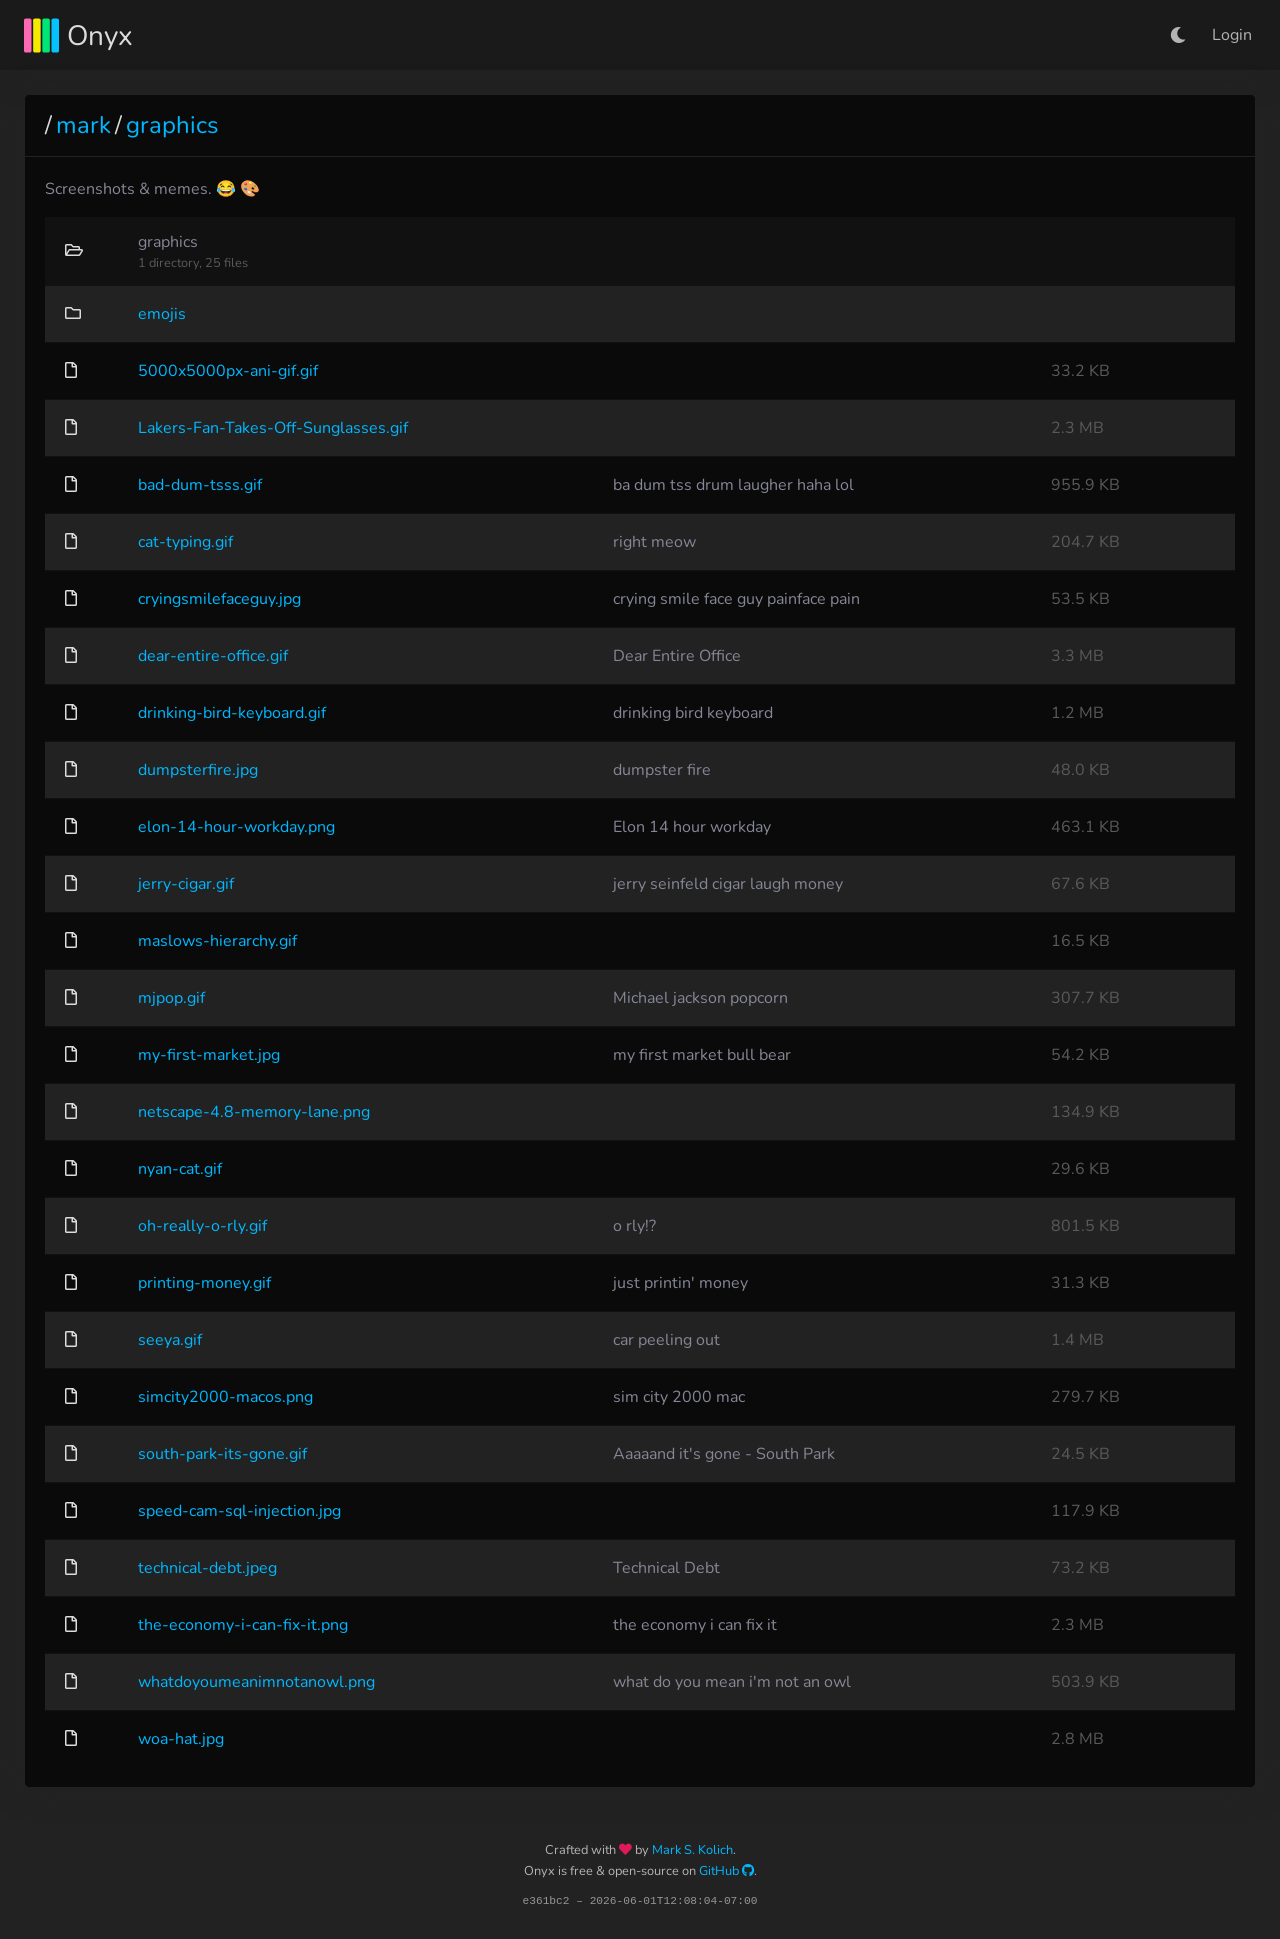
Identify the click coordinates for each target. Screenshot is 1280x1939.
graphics (172, 125)
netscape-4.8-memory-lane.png (254, 1112)
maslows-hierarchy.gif (217, 941)
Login (1232, 35)
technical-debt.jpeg (207, 1568)
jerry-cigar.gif (186, 884)
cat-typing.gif (185, 542)
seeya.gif (170, 1340)
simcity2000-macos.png (225, 1397)
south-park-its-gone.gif (222, 1454)
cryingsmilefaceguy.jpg (219, 599)
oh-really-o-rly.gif (202, 1226)
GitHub (726, 1871)
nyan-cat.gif (180, 1169)
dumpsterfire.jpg (198, 770)
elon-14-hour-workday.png (236, 827)
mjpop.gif (171, 998)
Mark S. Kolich (692, 1850)
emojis (162, 314)
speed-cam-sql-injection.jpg (239, 1511)
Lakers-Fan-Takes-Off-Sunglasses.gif (273, 428)
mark (83, 125)
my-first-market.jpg (209, 1055)
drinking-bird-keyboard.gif (232, 713)
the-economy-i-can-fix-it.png (243, 1625)
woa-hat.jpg (181, 1739)
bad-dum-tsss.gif (200, 485)
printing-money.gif (204, 1283)
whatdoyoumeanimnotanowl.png (256, 1682)
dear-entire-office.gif (213, 656)
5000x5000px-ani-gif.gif (228, 371)
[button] (1178, 35)
